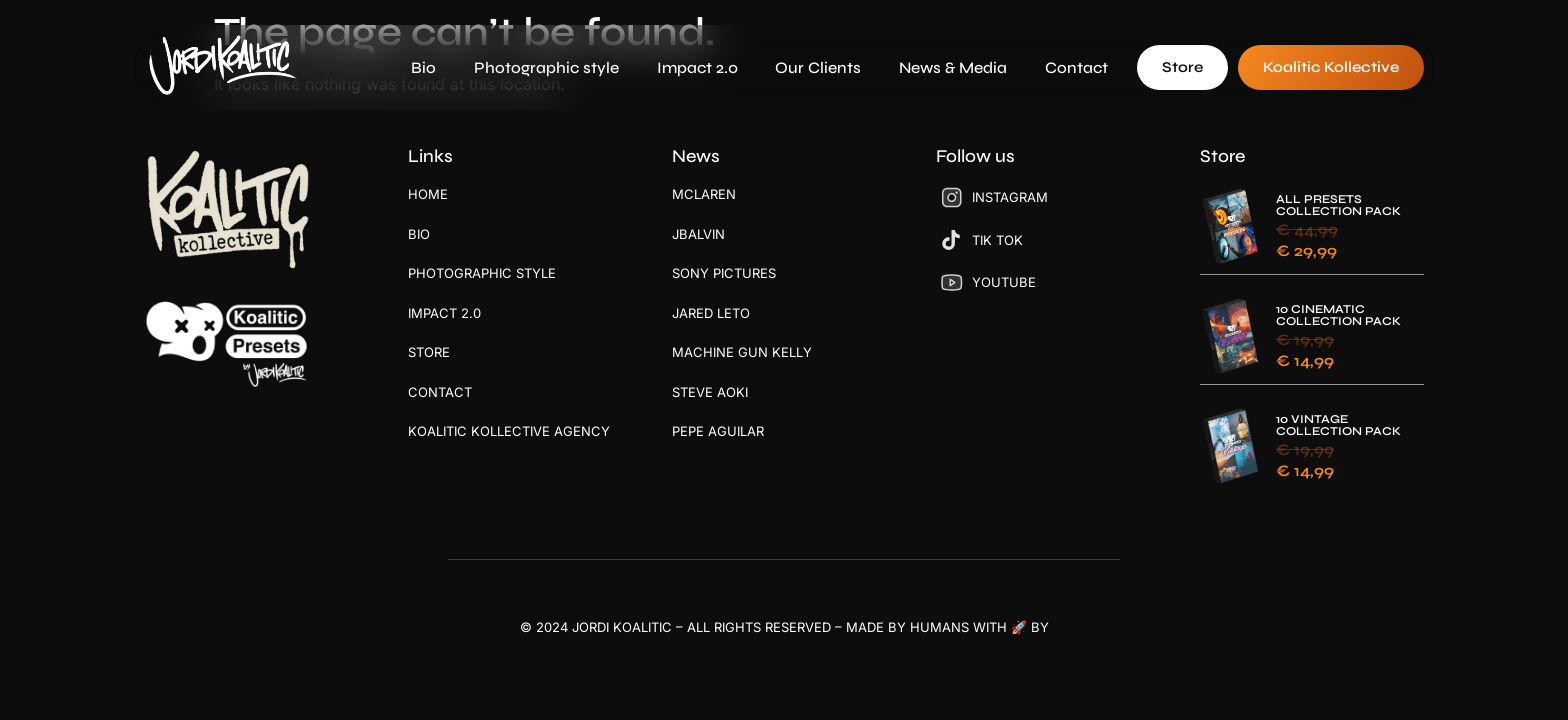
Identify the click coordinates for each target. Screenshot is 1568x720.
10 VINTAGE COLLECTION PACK (1338, 425)
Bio (423, 67)
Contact (1076, 67)
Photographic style (546, 67)
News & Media (953, 67)
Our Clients (818, 67)
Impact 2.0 (697, 67)
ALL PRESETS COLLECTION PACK (1338, 205)
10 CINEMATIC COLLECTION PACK (1338, 315)
